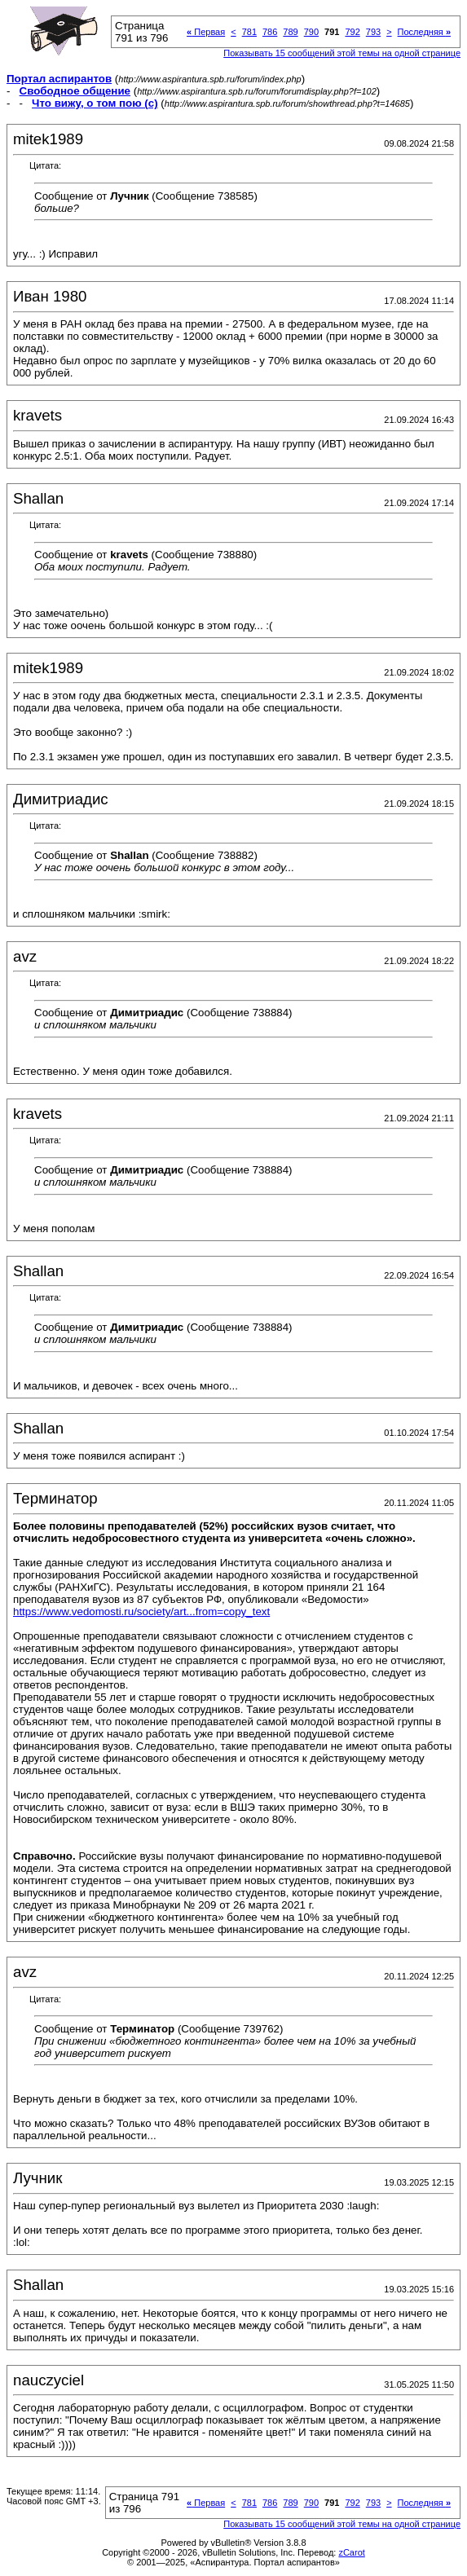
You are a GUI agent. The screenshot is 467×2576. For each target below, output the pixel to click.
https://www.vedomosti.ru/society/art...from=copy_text (141, 1611)
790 (311, 32)
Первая (206, 32)
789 (290, 32)
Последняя (424, 32)
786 (269, 32)
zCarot (351, 2552)
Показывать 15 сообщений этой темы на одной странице (341, 53)
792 (352, 32)
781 (249, 32)
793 (373, 32)
